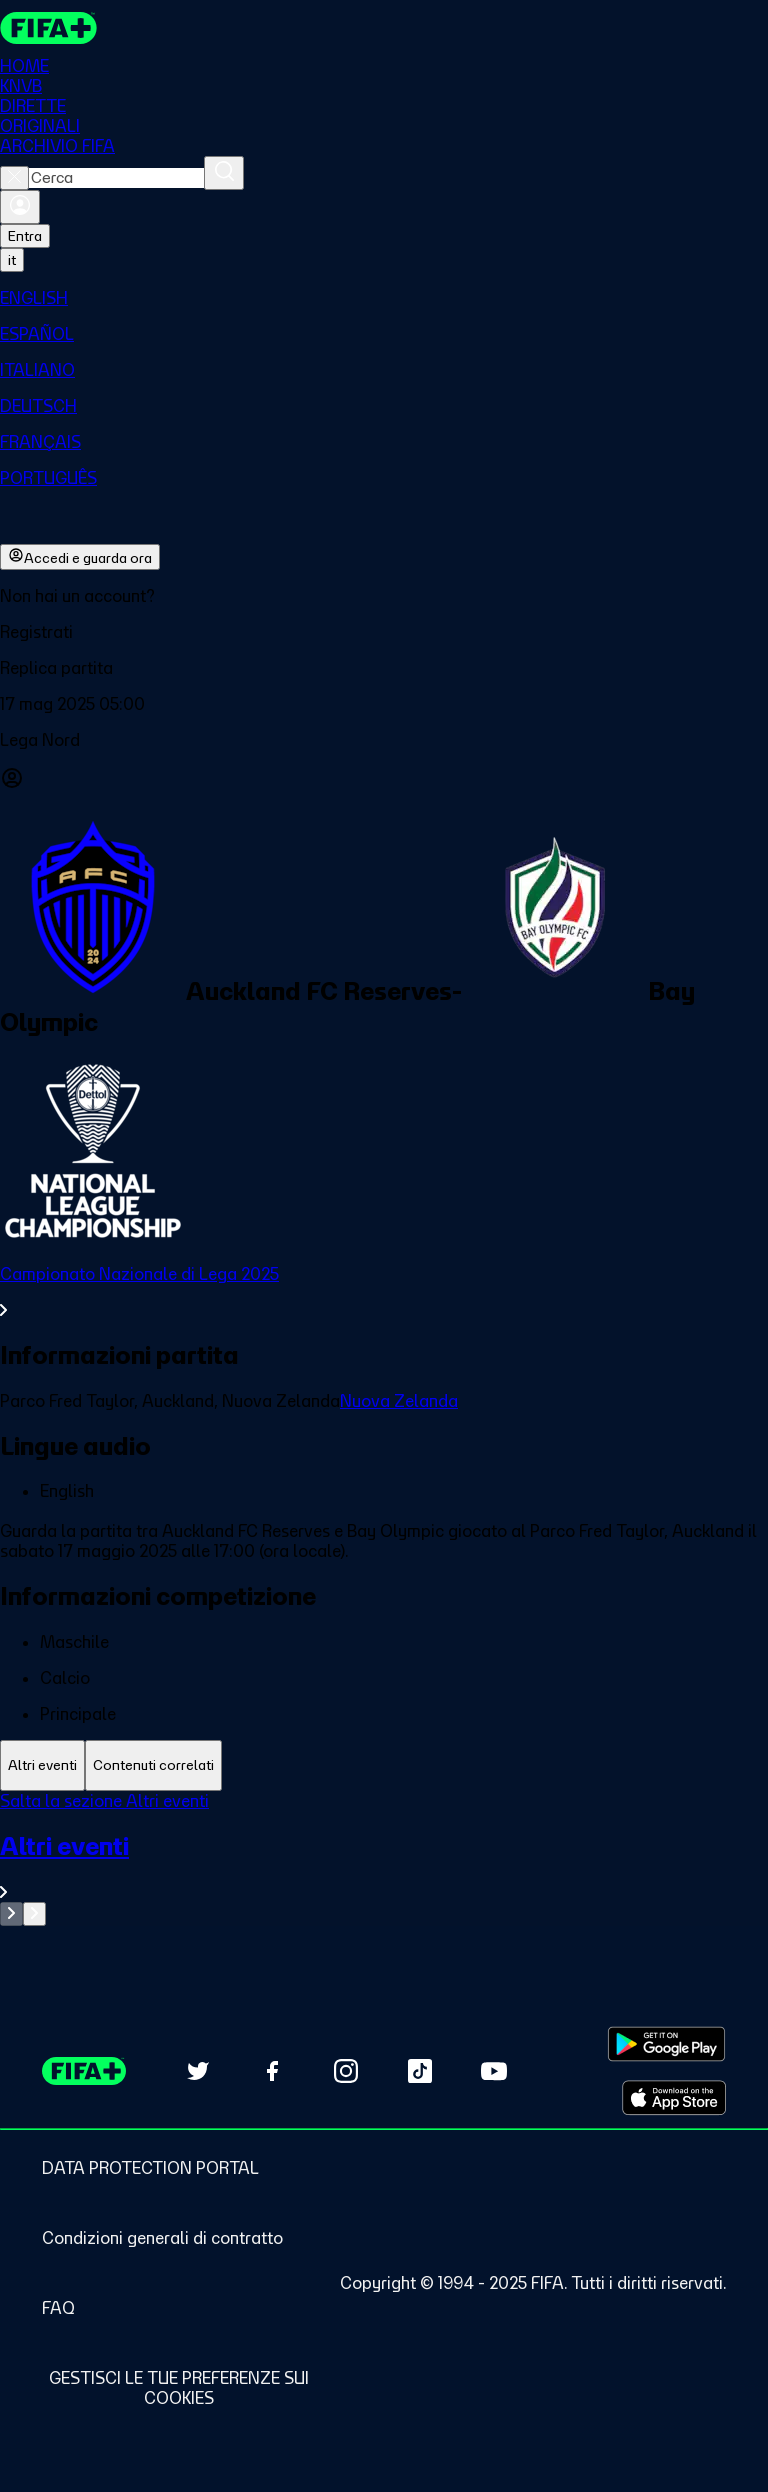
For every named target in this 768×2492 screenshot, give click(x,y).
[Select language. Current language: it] (12, 260)
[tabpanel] (384, 1858)
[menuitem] (384, 298)
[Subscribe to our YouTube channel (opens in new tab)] (494, 2071)
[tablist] (384, 1765)
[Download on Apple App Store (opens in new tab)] (674, 2098)
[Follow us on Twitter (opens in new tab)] (198, 2071)
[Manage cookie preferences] (178, 2388)
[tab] (42, 1765)
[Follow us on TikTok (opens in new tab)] (420, 2071)
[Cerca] (224, 173)
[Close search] (14, 178)
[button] (384, 632)
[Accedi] (20, 207)
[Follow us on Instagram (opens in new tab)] (346, 2071)
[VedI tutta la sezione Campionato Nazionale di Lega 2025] (384, 1292)
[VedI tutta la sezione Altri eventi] (384, 1866)
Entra (25, 236)
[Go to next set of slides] (34, 1914)
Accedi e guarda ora (80, 557)
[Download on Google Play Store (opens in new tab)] (666, 2044)
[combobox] (116, 178)
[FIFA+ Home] (48, 28)
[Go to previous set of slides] (11, 1914)
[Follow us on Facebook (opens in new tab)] (272, 2071)
